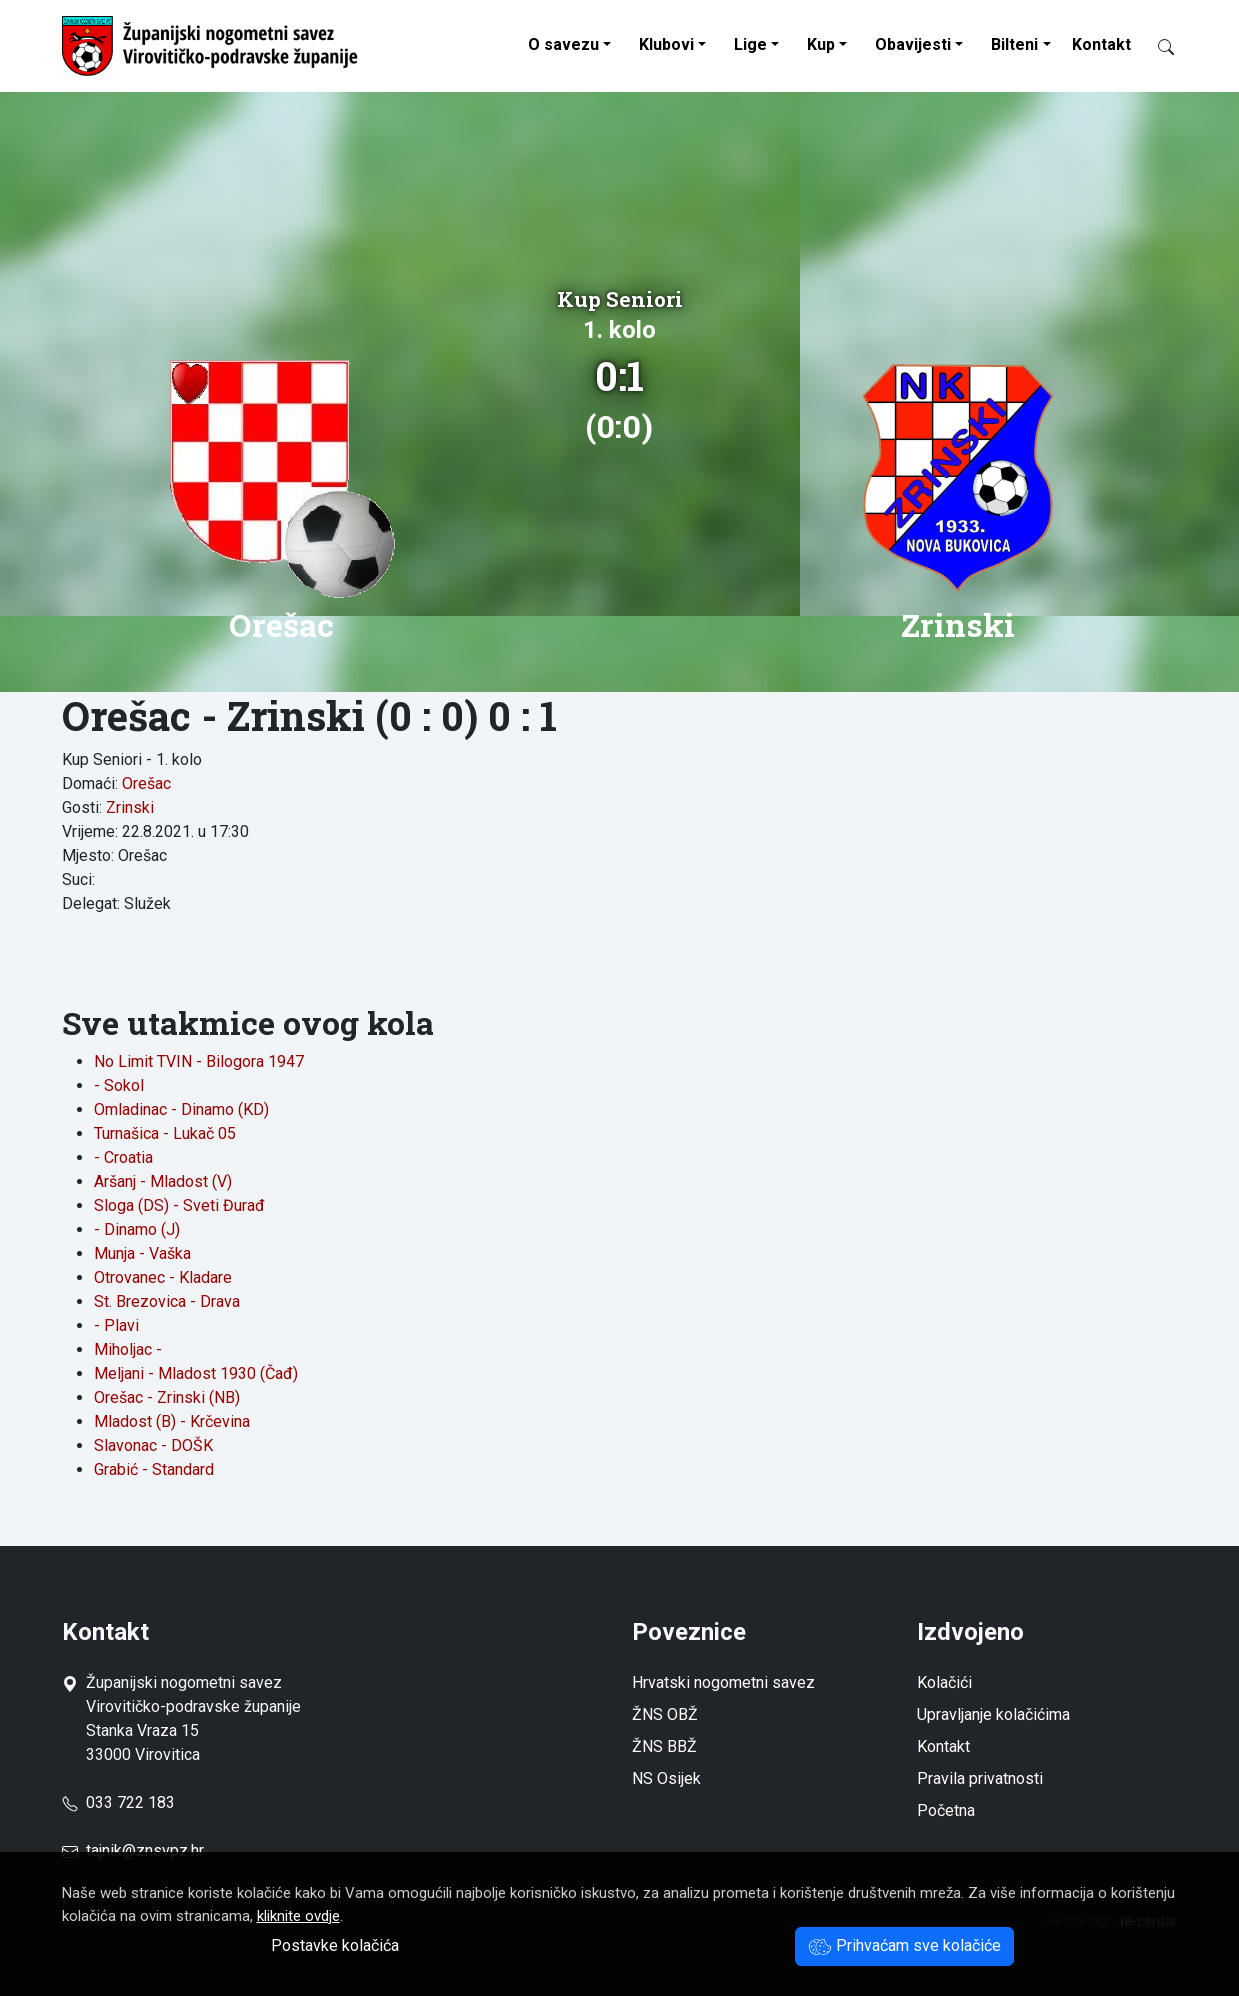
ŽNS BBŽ (664, 1746)
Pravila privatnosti (980, 1778)
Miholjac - (128, 1349)
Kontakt (1101, 44)
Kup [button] (821, 44)
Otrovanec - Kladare (163, 1277)
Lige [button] (750, 44)
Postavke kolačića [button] (335, 1945)
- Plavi (116, 1325)
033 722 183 (118, 1802)
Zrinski (130, 807)
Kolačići (944, 1682)
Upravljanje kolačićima (993, 1714)
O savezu (563, 44)
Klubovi (666, 44)
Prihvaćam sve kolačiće (904, 1945)
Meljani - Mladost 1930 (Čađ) (196, 1373)
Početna (946, 1810)
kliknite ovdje (298, 1916)
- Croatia (123, 1157)
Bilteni (1014, 44)
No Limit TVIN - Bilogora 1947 (199, 1061)
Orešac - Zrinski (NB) (167, 1397)
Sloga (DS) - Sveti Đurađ (179, 1205)
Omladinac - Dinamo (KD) (181, 1109)
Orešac (146, 783)
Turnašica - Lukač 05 (165, 1133)
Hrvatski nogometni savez (723, 1682)
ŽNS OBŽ (665, 1714)
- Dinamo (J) (137, 1229)
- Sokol (119, 1085)
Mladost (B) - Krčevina (172, 1421)
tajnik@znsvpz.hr (145, 1850)
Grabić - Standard (154, 1469)
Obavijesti (913, 44)
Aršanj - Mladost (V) (163, 1181)
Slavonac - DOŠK (153, 1445)
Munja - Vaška (142, 1253)
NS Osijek (666, 1778)
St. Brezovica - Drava (167, 1301)
